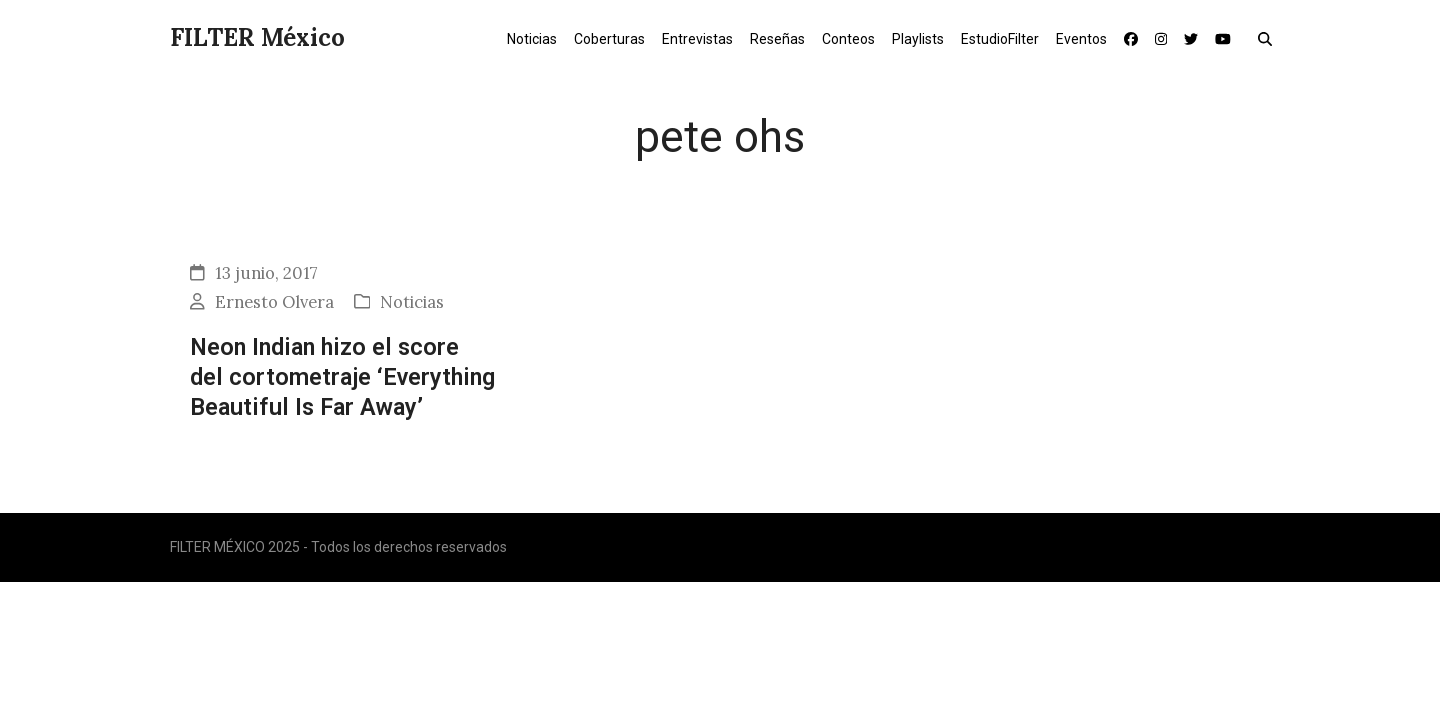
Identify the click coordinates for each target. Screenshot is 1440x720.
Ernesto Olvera (274, 302)
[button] (1269, 38)
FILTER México (257, 37)
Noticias (412, 302)
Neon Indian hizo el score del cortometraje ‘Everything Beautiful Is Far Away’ (342, 377)
